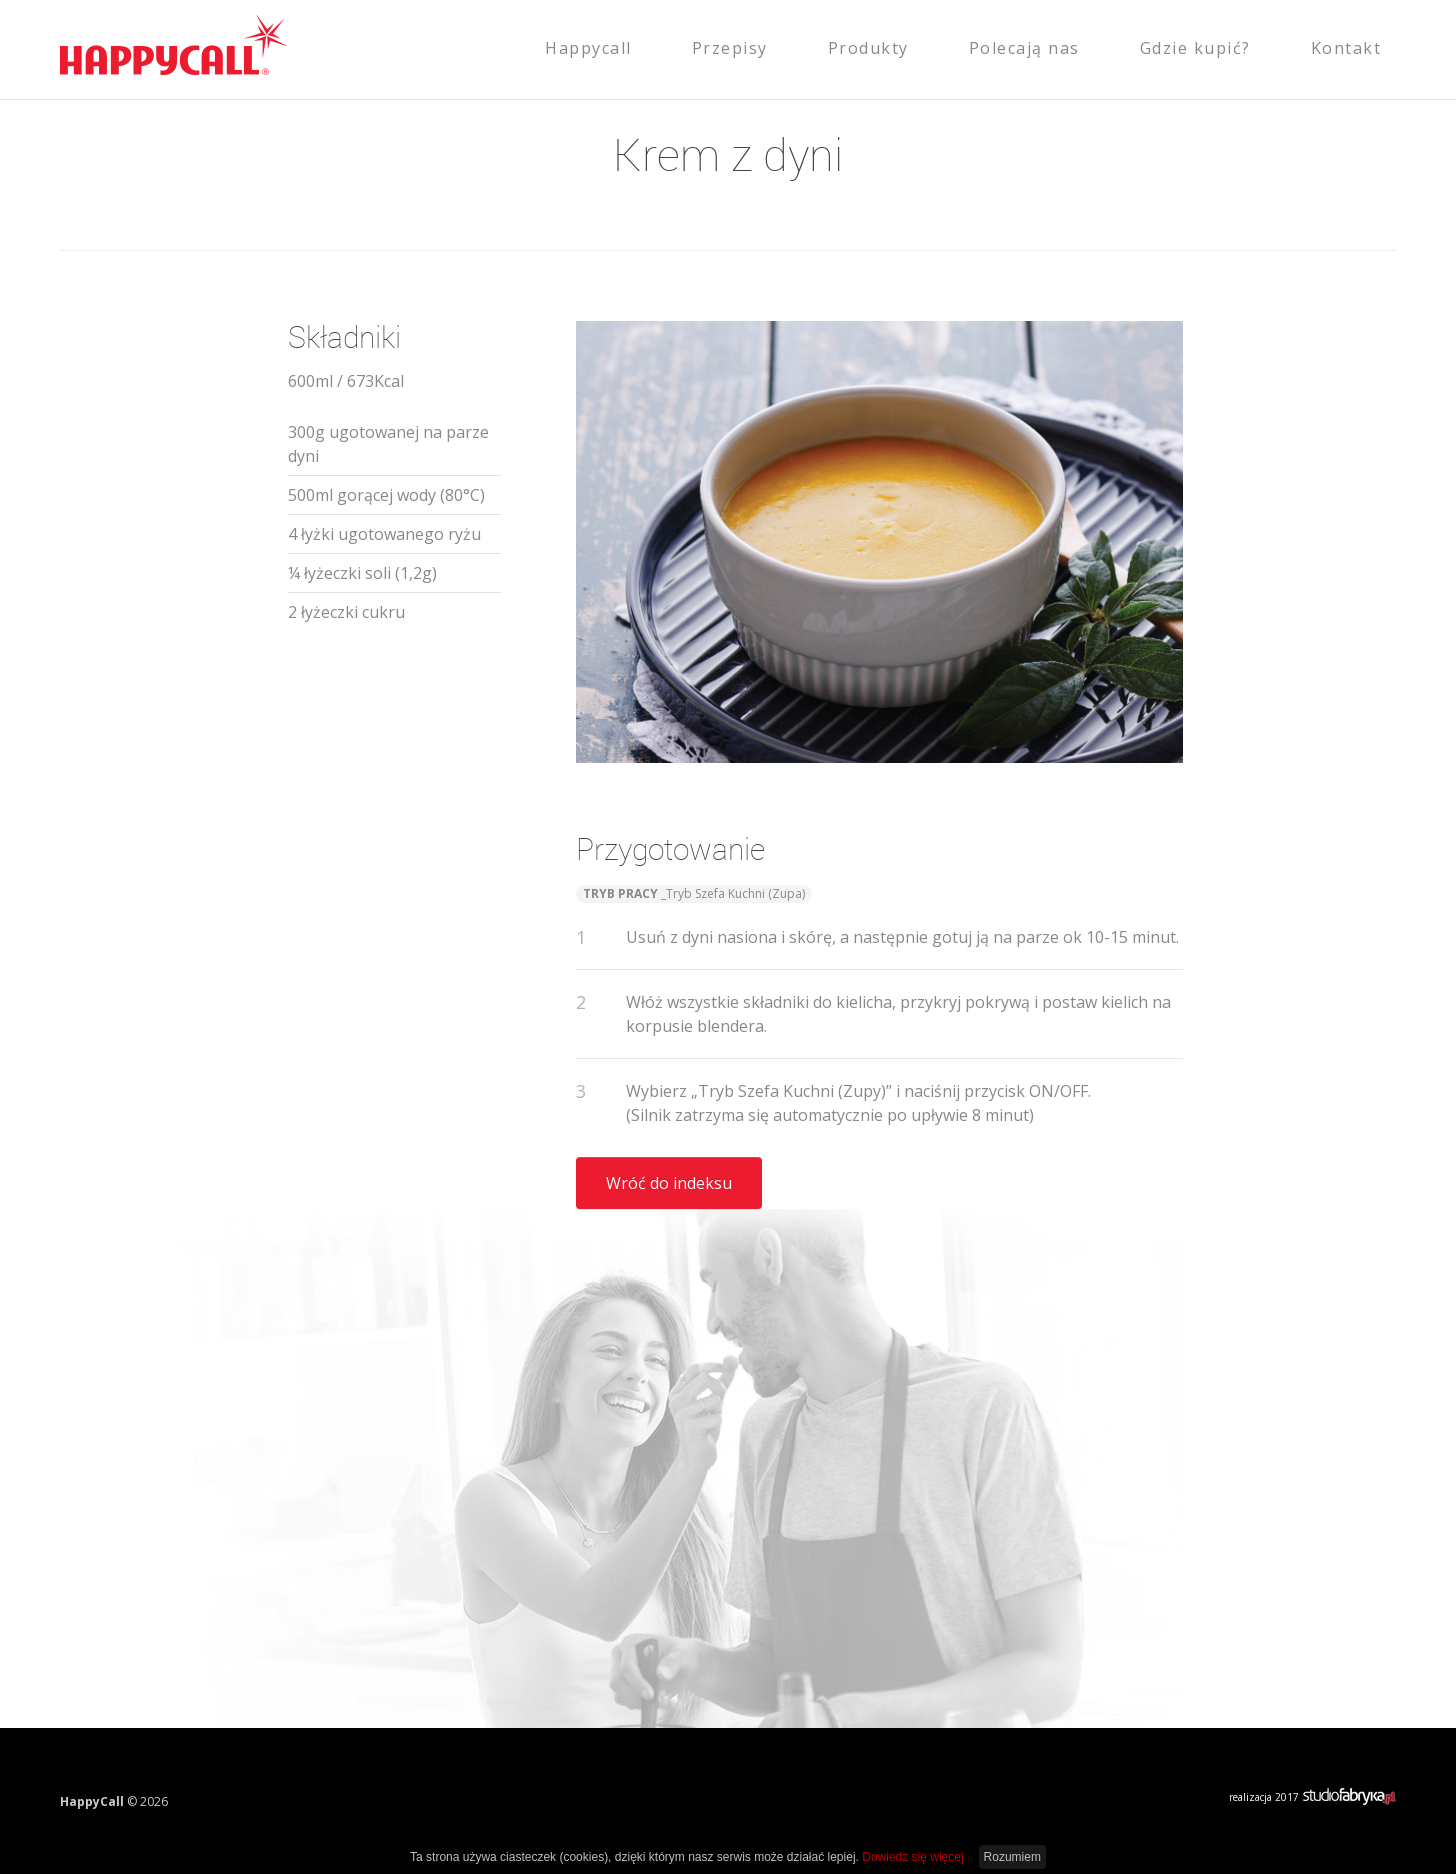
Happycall (588, 48)
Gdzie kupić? (1195, 48)
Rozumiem (1012, 1857)
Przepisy (730, 48)
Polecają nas (1024, 48)
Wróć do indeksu (669, 1183)
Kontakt (1346, 48)
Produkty (868, 48)
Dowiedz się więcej (912, 1857)
